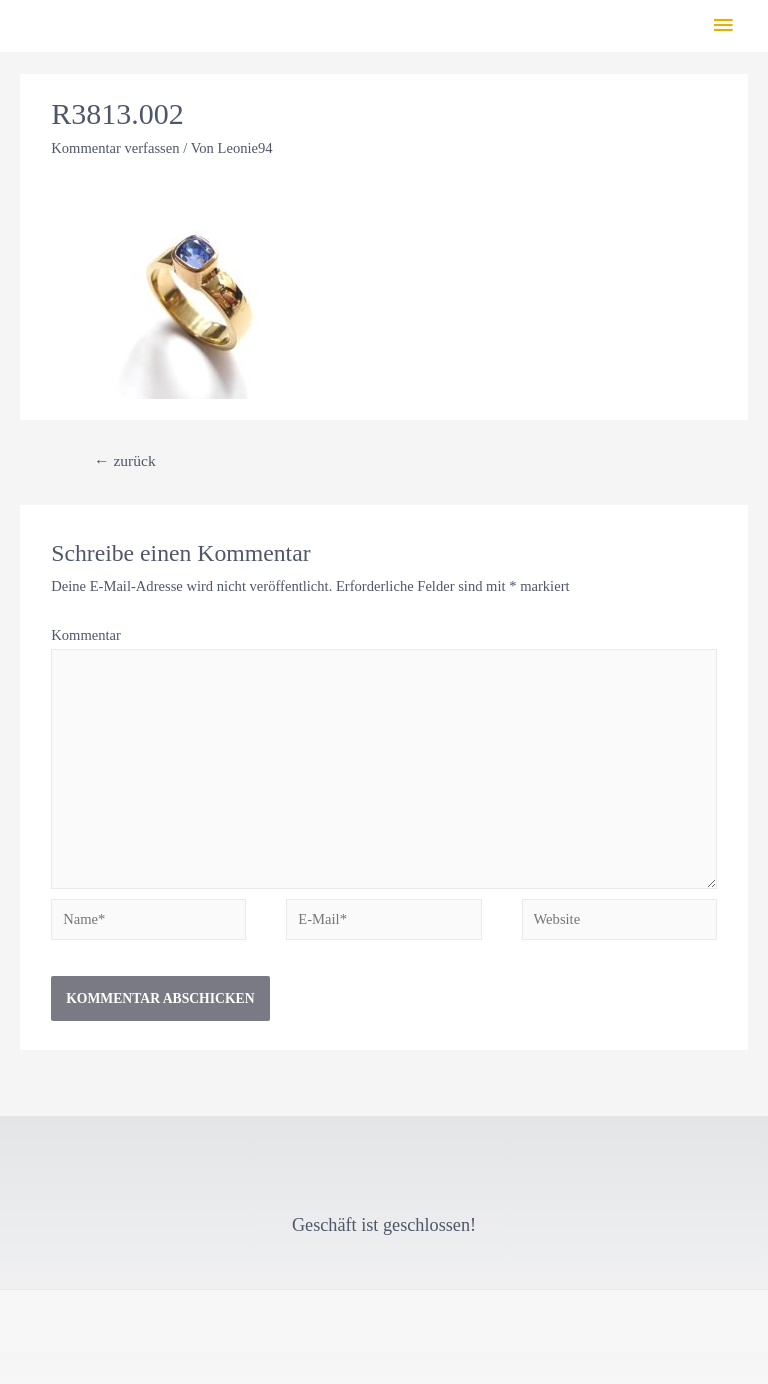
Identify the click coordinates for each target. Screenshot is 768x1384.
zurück (125, 460)
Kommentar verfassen (115, 148)
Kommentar (86, 635)
